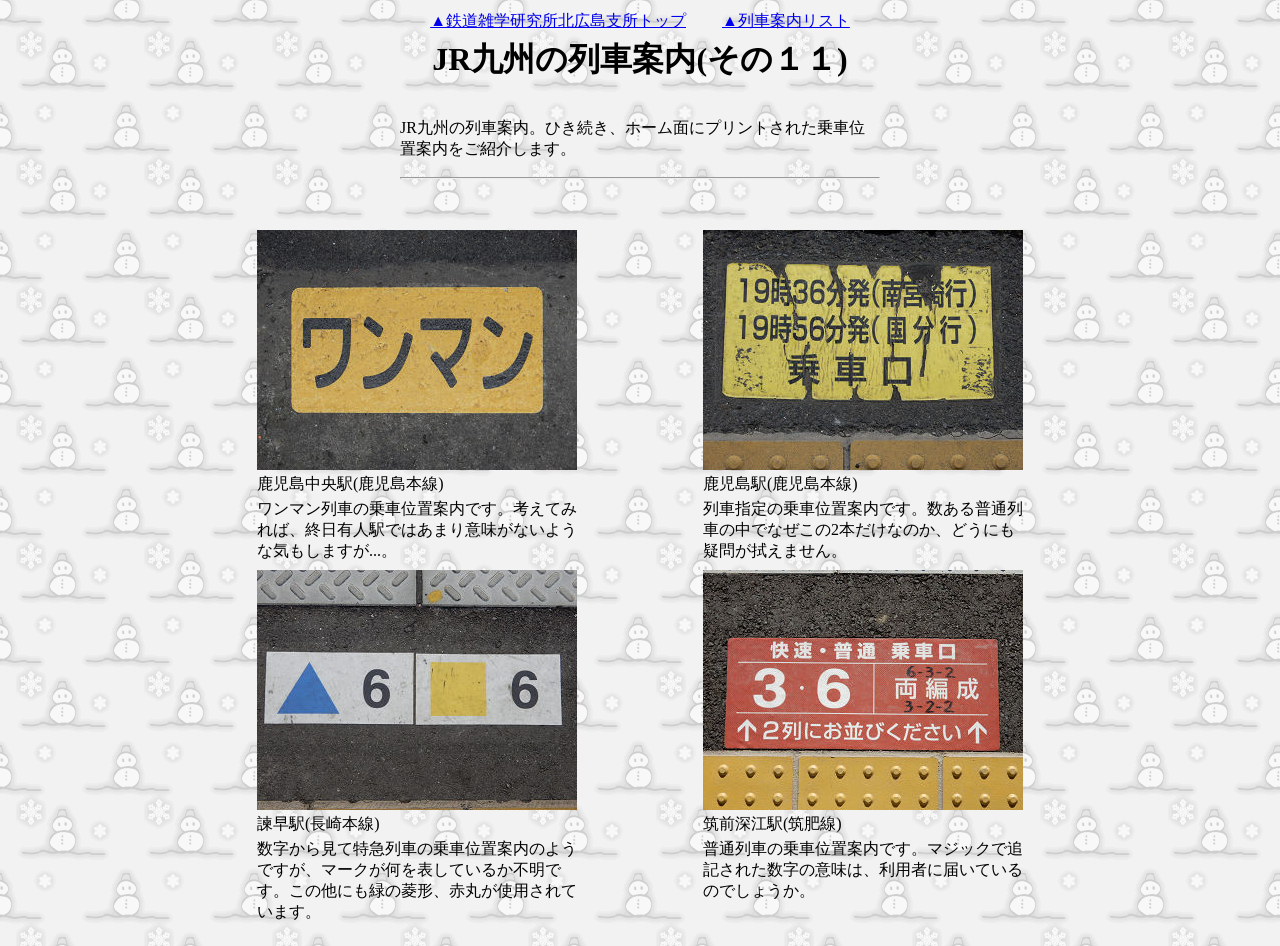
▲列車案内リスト (786, 20)
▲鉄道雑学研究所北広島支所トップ (558, 20)
